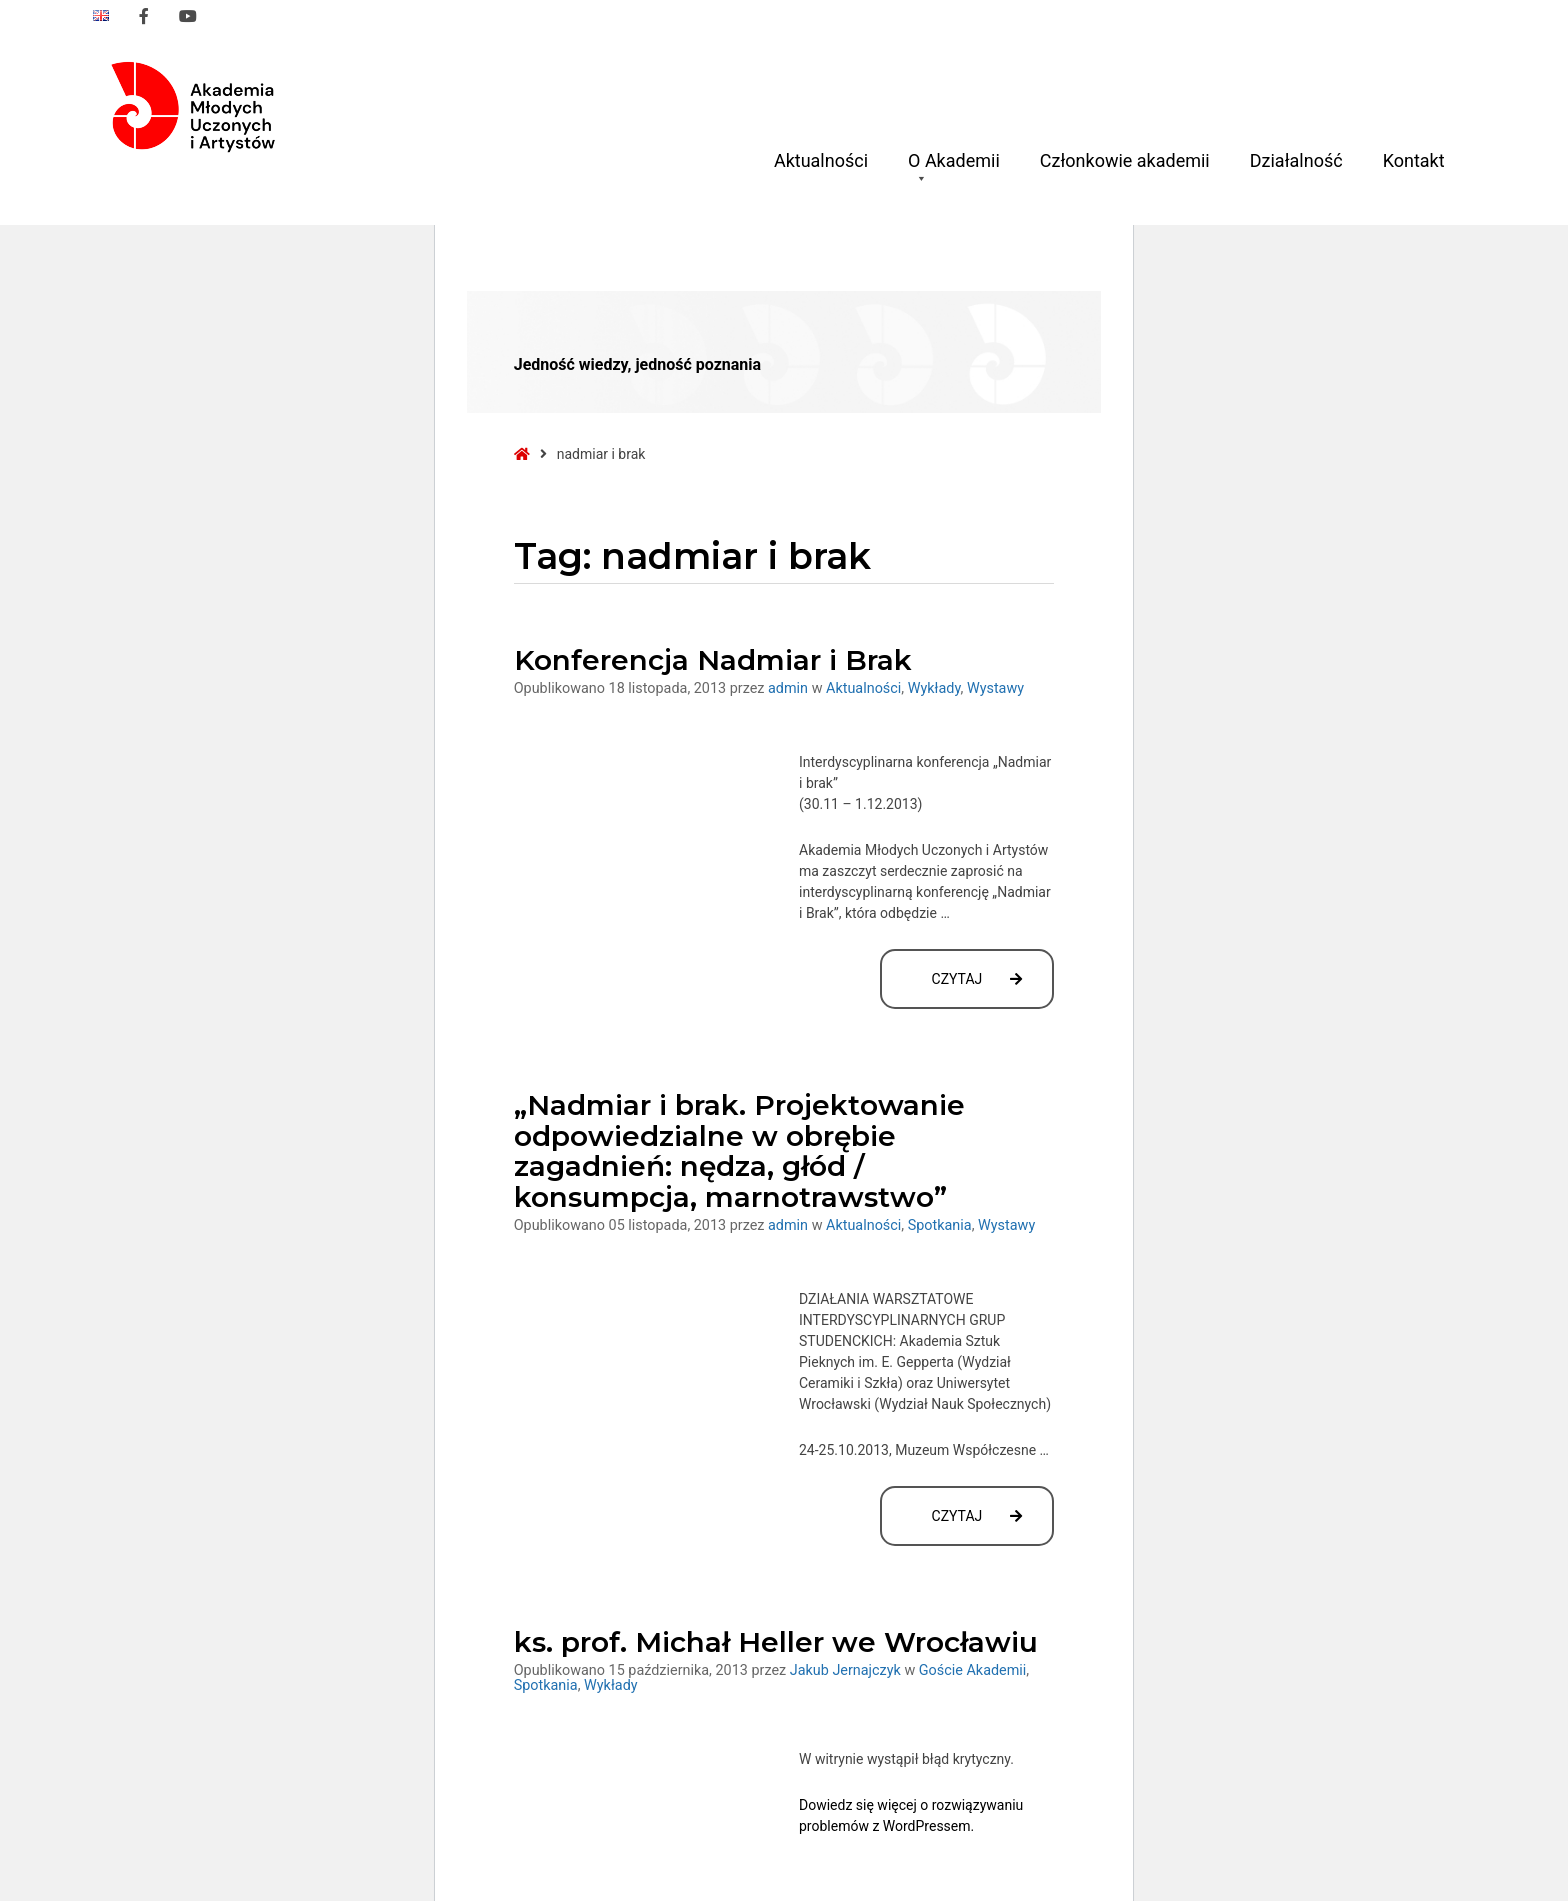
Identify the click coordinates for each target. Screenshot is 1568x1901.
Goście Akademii (973, 1670)
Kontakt (1414, 160)
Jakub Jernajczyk (847, 1670)
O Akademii (954, 168)
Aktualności (821, 160)
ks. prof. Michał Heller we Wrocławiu (776, 1642)
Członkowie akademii (1125, 160)
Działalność (1296, 160)
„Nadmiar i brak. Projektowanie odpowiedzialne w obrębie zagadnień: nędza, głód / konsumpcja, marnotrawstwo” (739, 1151)
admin (790, 688)
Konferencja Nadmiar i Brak (713, 660)
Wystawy (995, 688)
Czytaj (993, 988)
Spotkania (940, 1225)
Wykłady (934, 688)
